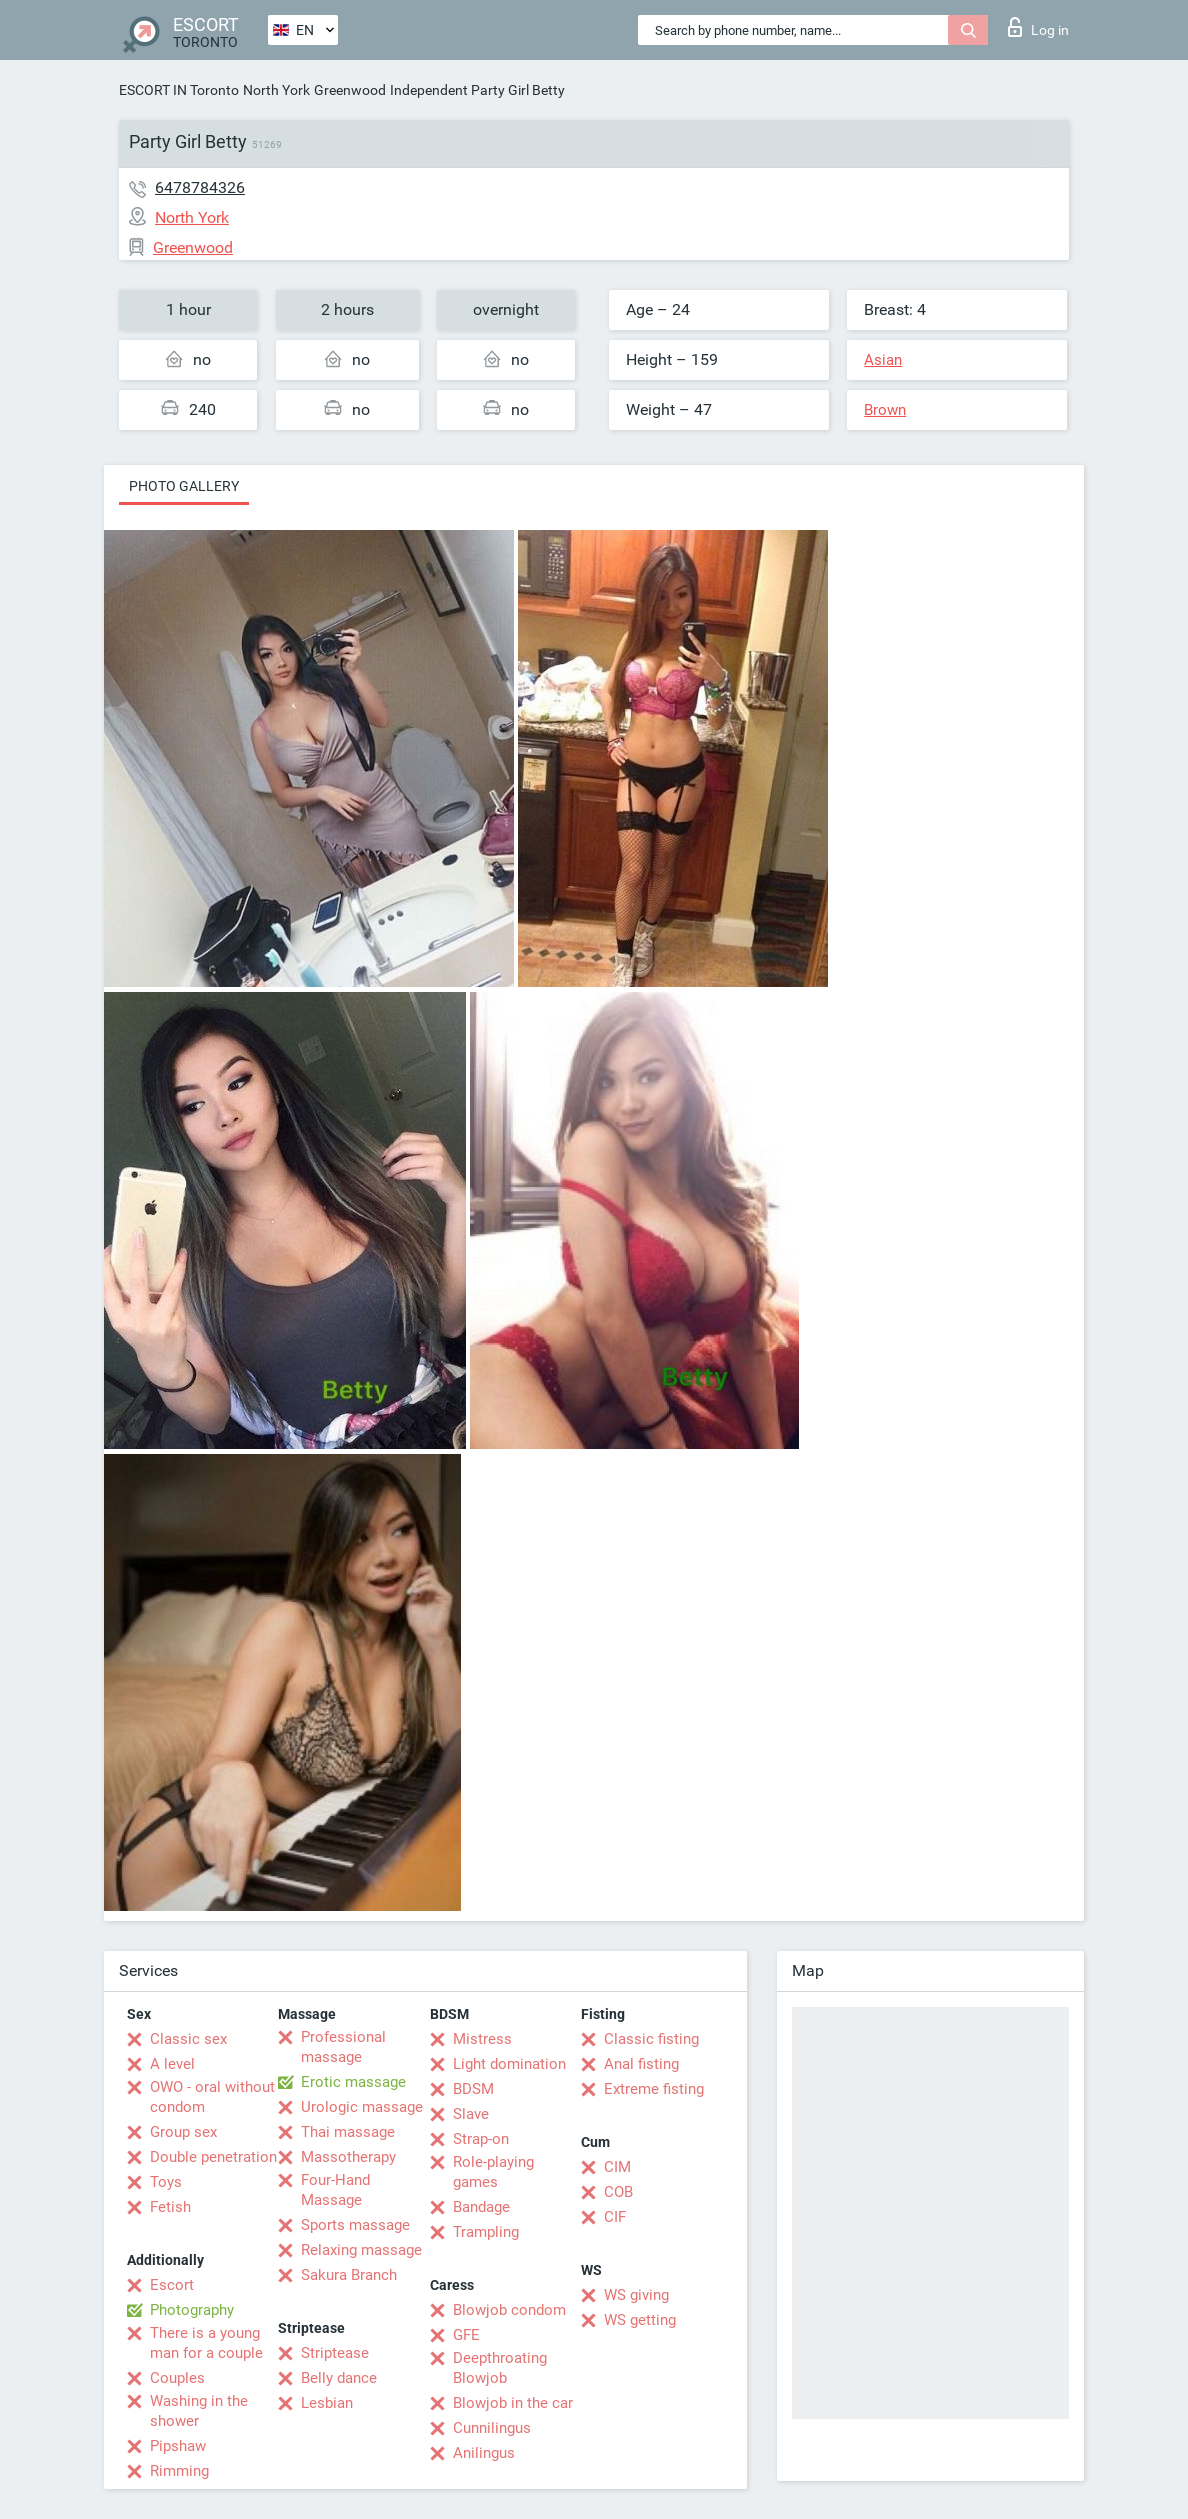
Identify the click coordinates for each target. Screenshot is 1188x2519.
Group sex (183, 2132)
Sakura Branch (349, 2275)
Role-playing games (493, 2172)
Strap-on (481, 2139)
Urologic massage (362, 2107)
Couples (177, 2378)
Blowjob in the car (513, 2403)
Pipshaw (178, 2446)
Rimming (179, 2471)
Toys (166, 2182)
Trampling (486, 2232)
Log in (1038, 27)
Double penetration (213, 2157)
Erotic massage (353, 2082)
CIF (615, 2217)
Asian (883, 360)
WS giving (636, 2295)
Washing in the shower (199, 2411)
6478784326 (200, 187)
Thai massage (348, 2132)
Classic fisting (651, 2039)
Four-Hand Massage (335, 2190)
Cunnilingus (492, 2428)
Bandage (481, 2207)
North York (276, 90)
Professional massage (343, 2047)
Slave (471, 2114)
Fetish (170, 2207)
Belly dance (339, 2378)
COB (618, 2192)
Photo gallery (184, 486)
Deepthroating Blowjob (500, 2368)
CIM (617, 2167)
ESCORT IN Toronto (179, 90)
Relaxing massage (361, 2250)
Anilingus (484, 2453)
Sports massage (355, 2225)
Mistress (482, 2039)
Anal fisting (641, 2064)
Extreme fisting (654, 2089)
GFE (466, 2335)
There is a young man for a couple (206, 2343)
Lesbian (327, 2403)
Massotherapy (348, 2157)
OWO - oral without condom (212, 2097)
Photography (192, 2310)
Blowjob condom (509, 2310)
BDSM (473, 2089)
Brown (885, 410)
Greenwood (350, 90)
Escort (172, 2285)
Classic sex (188, 2039)
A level (172, 2064)
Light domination (509, 2064)
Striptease (335, 2353)
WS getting (640, 2320)
